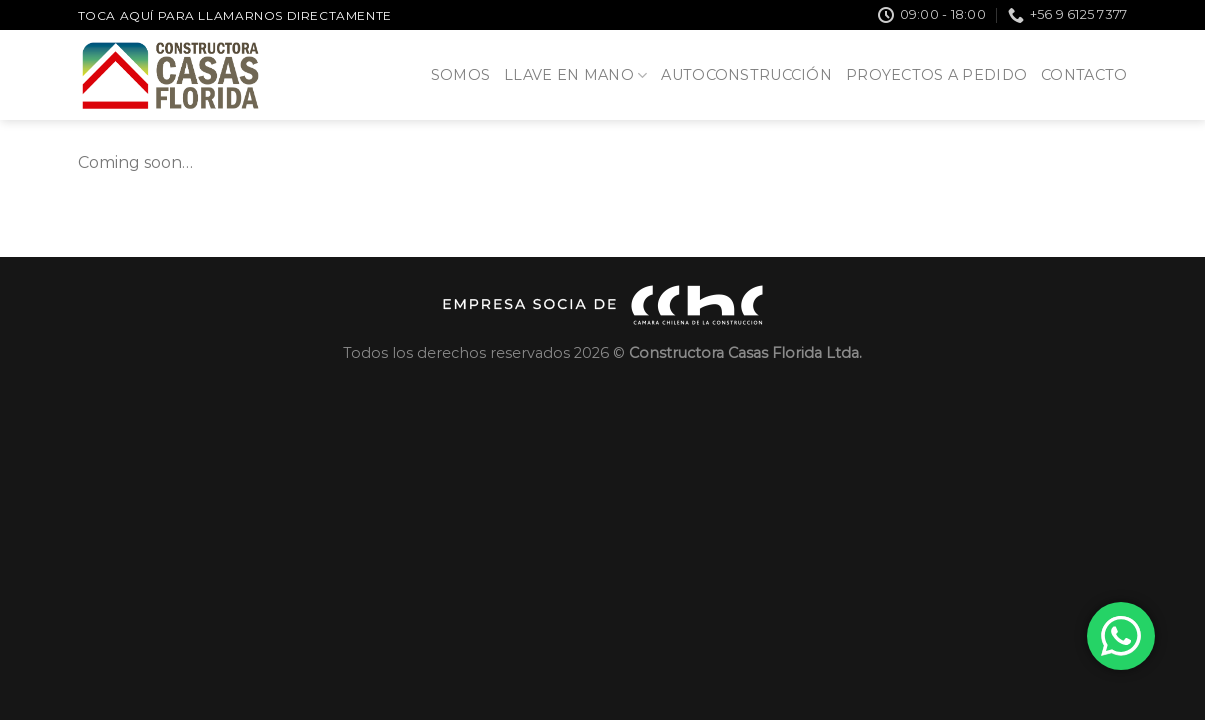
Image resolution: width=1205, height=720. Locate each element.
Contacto (1084, 75)
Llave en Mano (575, 75)
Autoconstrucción (746, 75)
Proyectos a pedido (936, 75)
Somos (460, 75)
